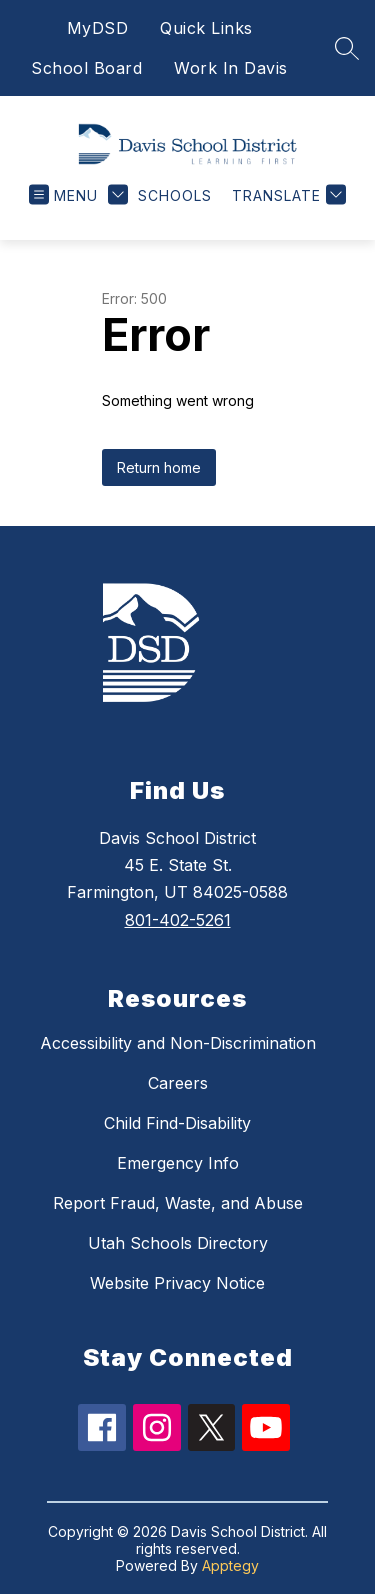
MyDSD (98, 28)
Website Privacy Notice (177, 1283)
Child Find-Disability (177, 1123)
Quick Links (206, 28)
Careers (178, 1083)
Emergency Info (178, 1163)
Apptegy (230, 1565)
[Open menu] (63, 195)
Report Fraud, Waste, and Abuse (178, 1203)
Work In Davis (231, 68)
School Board (86, 68)
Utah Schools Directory (178, 1243)
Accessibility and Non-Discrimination (178, 1043)
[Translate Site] (286, 195)
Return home (159, 467)
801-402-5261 (178, 920)
